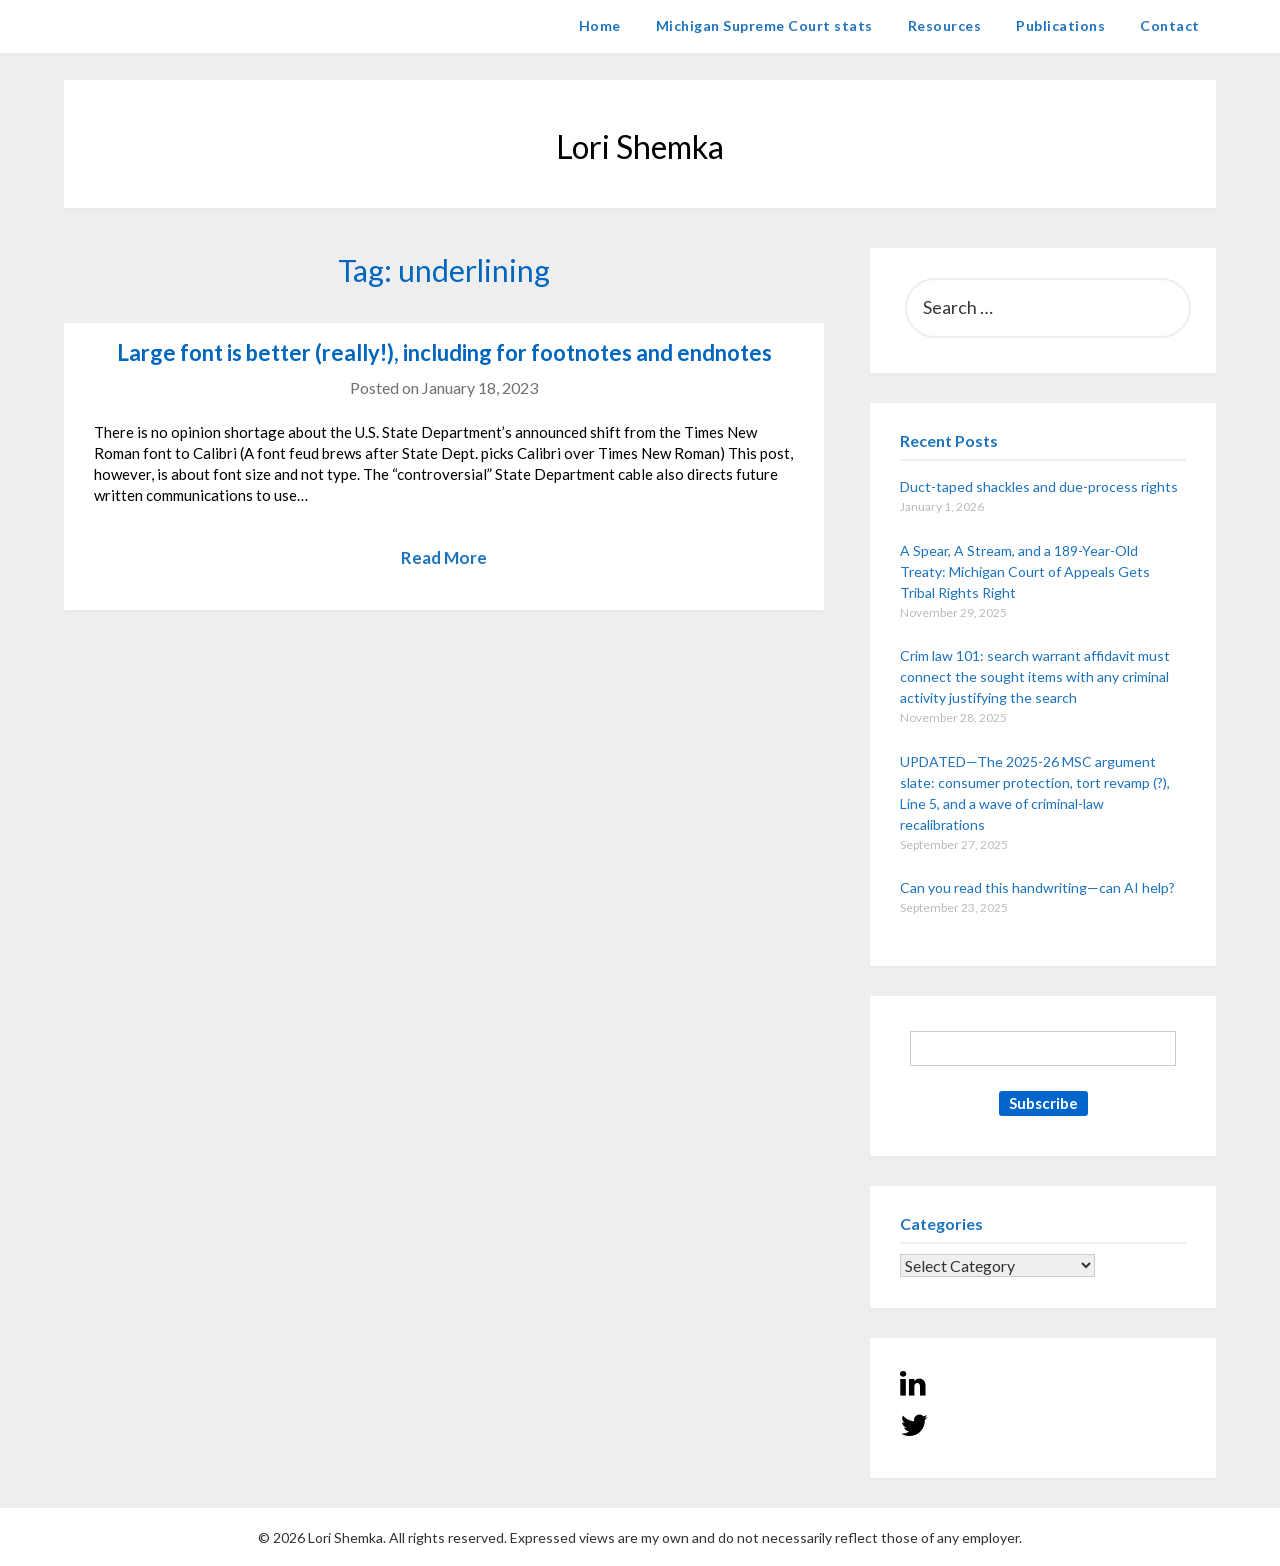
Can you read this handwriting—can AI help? (1037, 887)
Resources (945, 25)
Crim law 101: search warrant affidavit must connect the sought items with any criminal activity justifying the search (1035, 676)
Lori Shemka (124, 25)
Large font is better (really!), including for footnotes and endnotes (444, 352)
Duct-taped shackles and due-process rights (1039, 486)
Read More (444, 557)
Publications (1060, 25)
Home (600, 25)
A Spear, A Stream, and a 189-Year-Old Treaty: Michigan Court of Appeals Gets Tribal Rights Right (1025, 571)
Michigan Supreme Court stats (764, 25)
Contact (1170, 25)
